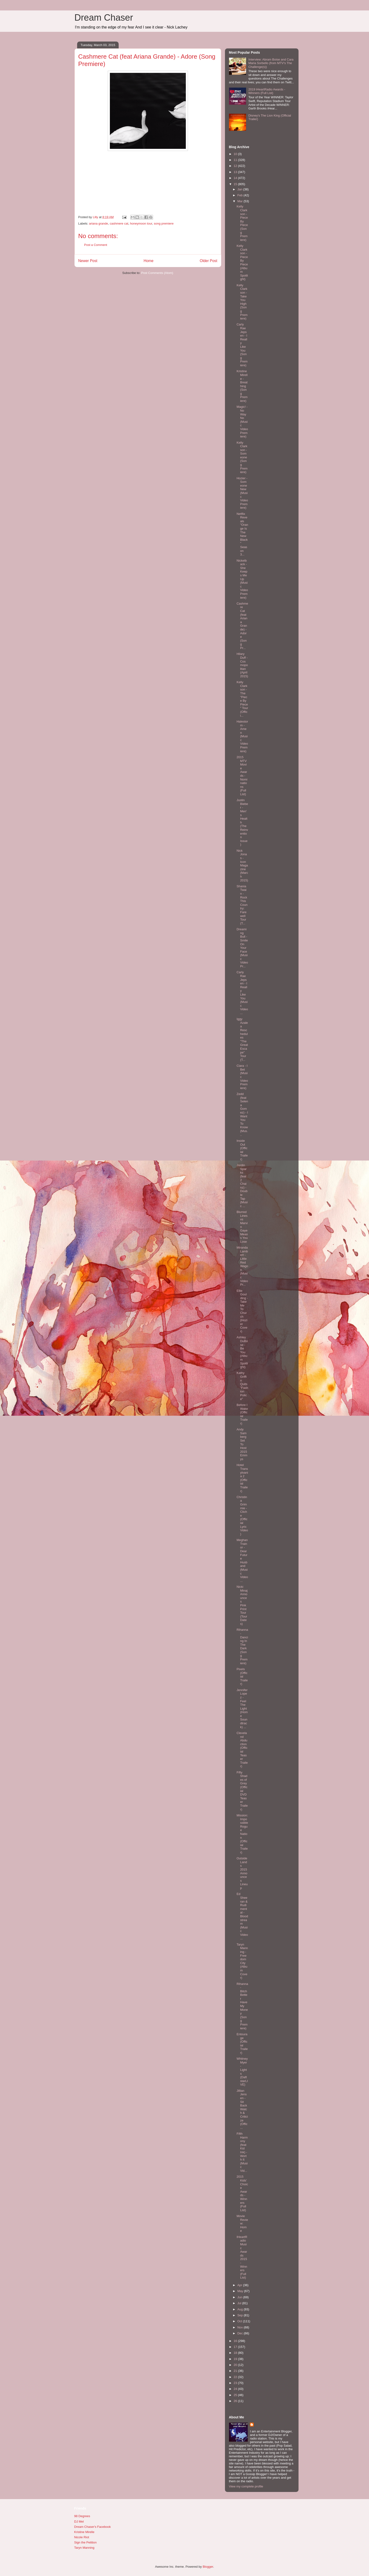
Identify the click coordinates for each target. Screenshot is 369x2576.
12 (236, 166)
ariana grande (98, 223)
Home (149, 261)
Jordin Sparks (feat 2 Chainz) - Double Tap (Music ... (242, 1185)
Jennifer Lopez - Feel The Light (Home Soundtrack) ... (242, 1708)
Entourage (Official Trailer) (242, 2043)
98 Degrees (82, 2516)
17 (236, 2347)
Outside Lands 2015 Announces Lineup (242, 1873)
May (240, 2291)
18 (236, 2353)
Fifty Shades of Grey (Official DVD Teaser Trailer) (242, 1791)
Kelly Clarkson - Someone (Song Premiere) (242, 457)
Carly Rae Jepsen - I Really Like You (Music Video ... (242, 992)
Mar (240, 201)
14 (236, 178)
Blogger (208, 2566)
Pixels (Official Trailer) (242, 1676)
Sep (240, 2315)
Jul (239, 2303)
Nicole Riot (81, 2537)
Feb (240, 195)
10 (236, 154)
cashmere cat (119, 223)
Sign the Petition (85, 2542)
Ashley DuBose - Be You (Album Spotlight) (242, 1352)
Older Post (208, 261)
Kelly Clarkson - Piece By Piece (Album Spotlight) (242, 262)
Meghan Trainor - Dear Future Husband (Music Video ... (242, 1560)
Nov (240, 2327)
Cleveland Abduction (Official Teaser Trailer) (242, 1749)
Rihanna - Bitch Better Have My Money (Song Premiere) (242, 2006)
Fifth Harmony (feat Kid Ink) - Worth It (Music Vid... (242, 2152)
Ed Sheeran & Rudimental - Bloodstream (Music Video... (242, 1916)
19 (236, 2359)
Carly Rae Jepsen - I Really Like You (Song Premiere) (242, 345)
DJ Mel (79, 2521)
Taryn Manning (84, 2547)
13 (236, 172)
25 (236, 2395)
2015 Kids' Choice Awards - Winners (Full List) (242, 2193)
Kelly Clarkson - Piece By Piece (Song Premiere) (242, 223)
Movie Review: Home (242, 2223)
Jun (240, 2297)
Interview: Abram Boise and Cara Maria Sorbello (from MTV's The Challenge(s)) (271, 63)
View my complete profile (246, 2486)
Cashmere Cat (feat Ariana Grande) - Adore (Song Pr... (242, 626)
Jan (240, 189)
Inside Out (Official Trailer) (242, 1150)
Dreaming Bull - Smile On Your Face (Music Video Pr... (242, 947)
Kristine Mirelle (84, 2532)
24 (236, 2389)
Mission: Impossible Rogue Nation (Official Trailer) (242, 1834)
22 (236, 2377)
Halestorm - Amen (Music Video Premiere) (242, 736)
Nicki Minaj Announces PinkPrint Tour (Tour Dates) (242, 1605)
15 (236, 184)
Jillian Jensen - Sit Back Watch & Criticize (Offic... (242, 2109)
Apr (240, 2285)
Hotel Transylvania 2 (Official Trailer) (242, 1478)
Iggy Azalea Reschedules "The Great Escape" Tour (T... (242, 1039)
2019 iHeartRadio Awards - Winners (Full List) (266, 91)
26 (236, 2401)
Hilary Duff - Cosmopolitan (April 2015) (242, 665)
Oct (240, 2321)
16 (236, 2341)
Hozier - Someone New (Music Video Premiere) (242, 493)
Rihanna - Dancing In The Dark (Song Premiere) (242, 1646)
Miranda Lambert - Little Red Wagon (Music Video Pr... (242, 1266)
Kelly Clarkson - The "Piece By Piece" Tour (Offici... (242, 698)
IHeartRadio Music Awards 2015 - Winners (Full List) (242, 2257)
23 (236, 2383)
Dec (240, 2333)
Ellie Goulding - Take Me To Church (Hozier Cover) (242, 1311)
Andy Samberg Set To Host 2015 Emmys (242, 1444)
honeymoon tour (141, 223)
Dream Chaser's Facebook (92, 2527)
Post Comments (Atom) (157, 273)
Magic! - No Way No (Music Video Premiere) (242, 421)
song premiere (163, 223)
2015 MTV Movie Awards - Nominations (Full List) (242, 775)
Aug (240, 2309)
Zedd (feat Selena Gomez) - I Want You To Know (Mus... (242, 1114)
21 (236, 2371)
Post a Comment (95, 245)
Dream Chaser (104, 18)
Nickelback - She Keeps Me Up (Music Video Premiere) (242, 579)
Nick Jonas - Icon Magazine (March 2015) (242, 865)
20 (236, 2365)
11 (236, 160)
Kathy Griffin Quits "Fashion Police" (242, 1386)
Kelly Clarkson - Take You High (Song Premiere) (242, 301)
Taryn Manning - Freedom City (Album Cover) (242, 1961)
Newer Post (88, 261)
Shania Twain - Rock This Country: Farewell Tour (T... (242, 904)
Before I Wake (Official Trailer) (242, 1414)
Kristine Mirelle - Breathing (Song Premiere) (242, 386)
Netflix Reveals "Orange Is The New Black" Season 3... (242, 534)
